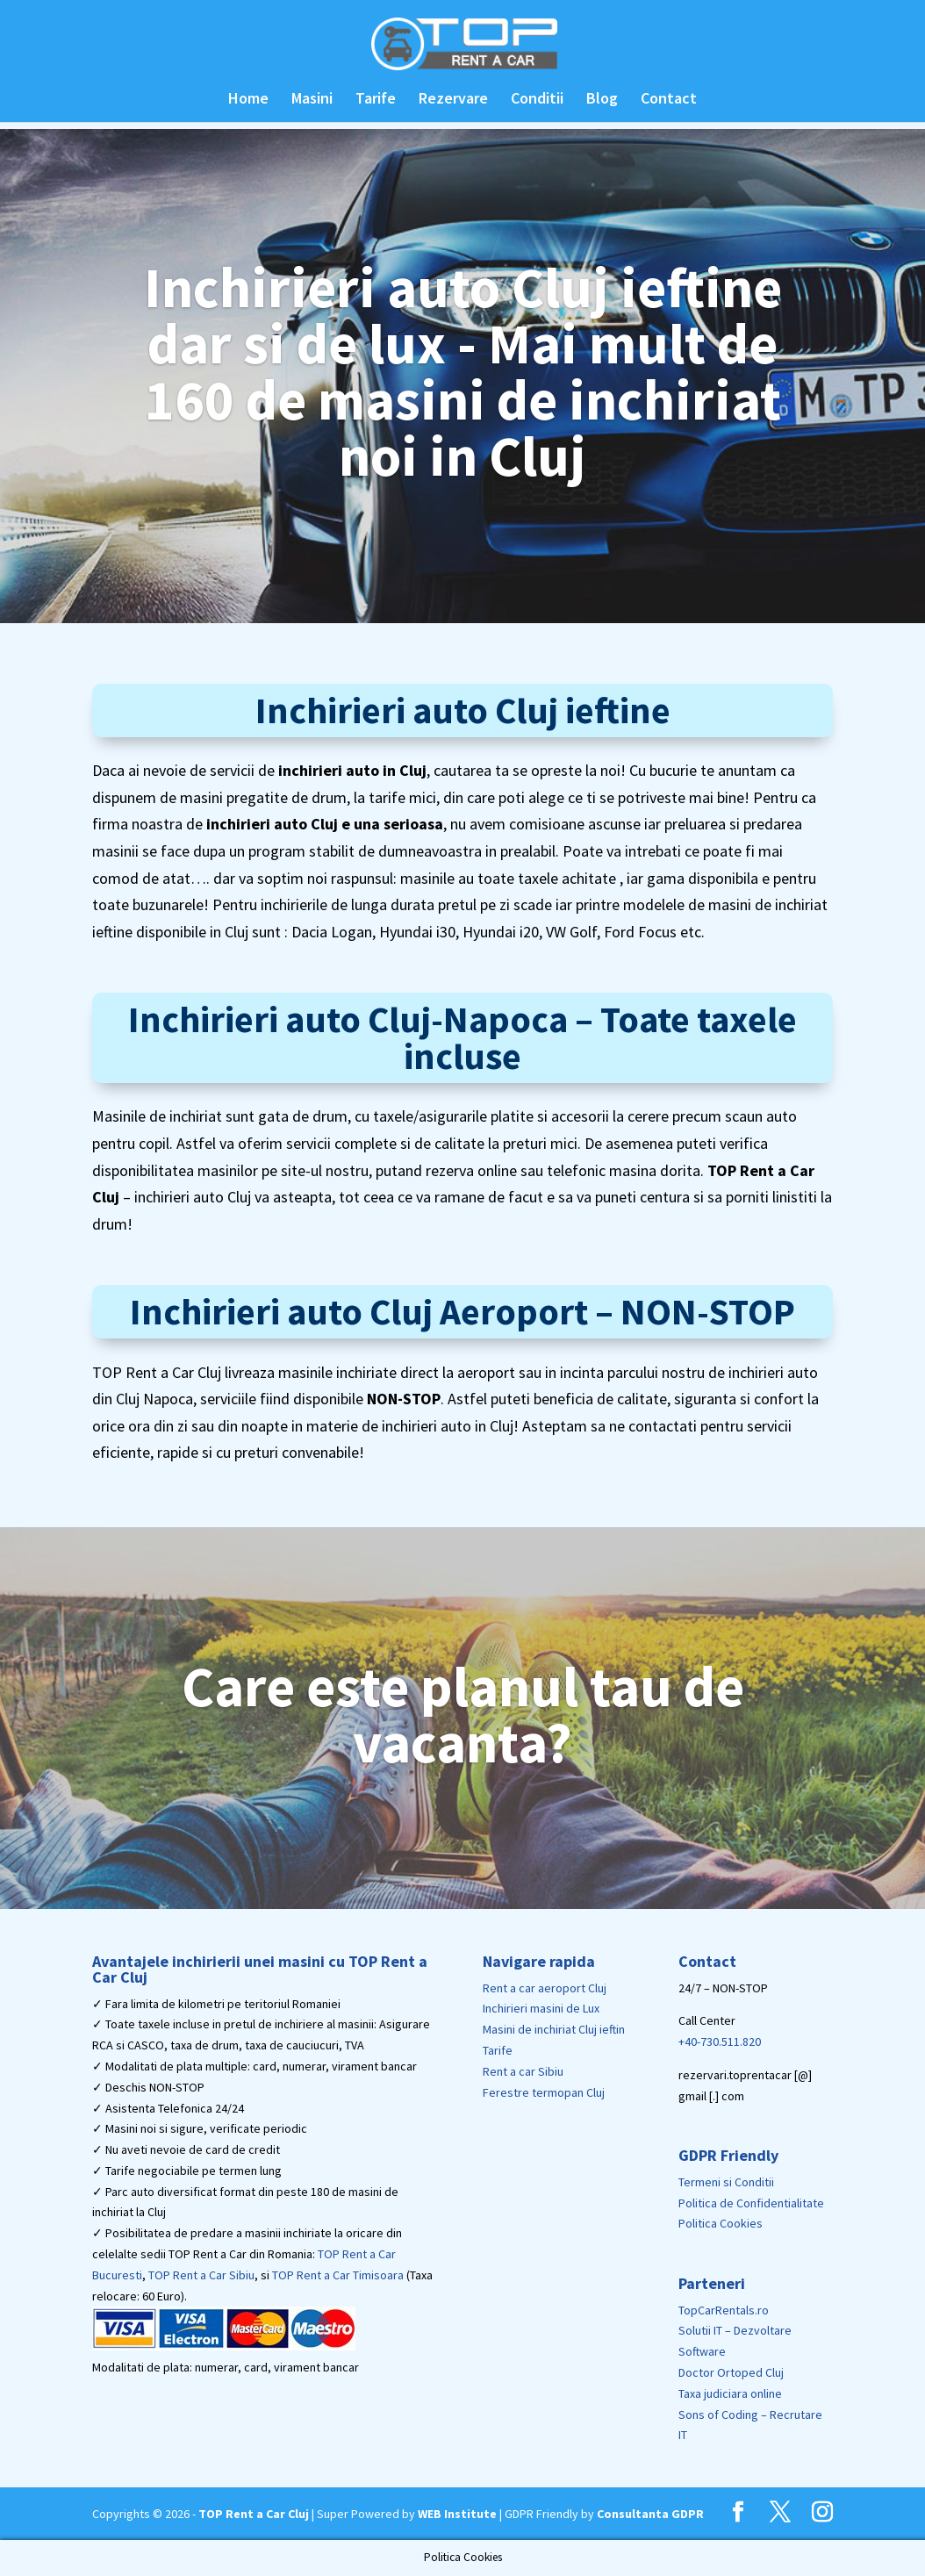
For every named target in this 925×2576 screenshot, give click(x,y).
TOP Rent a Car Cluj (253, 2514)
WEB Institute (457, 2514)
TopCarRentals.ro (723, 2310)
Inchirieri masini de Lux (541, 2008)
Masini (312, 100)
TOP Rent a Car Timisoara (338, 2275)
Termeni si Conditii (726, 2182)
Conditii (537, 100)
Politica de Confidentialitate (751, 2203)
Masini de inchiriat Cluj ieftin (554, 2029)
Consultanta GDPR (650, 2514)
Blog (602, 100)
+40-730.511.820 (719, 2041)
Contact (669, 100)
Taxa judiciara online (730, 2393)
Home (248, 100)
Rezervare (453, 100)
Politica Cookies (720, 2223)
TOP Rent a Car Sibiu (201, 2275)
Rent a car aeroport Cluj (544, 1988)
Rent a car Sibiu (523, 2071)
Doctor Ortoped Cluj (731, 2372)
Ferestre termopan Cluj (544, 2092)
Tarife (375, 100)
